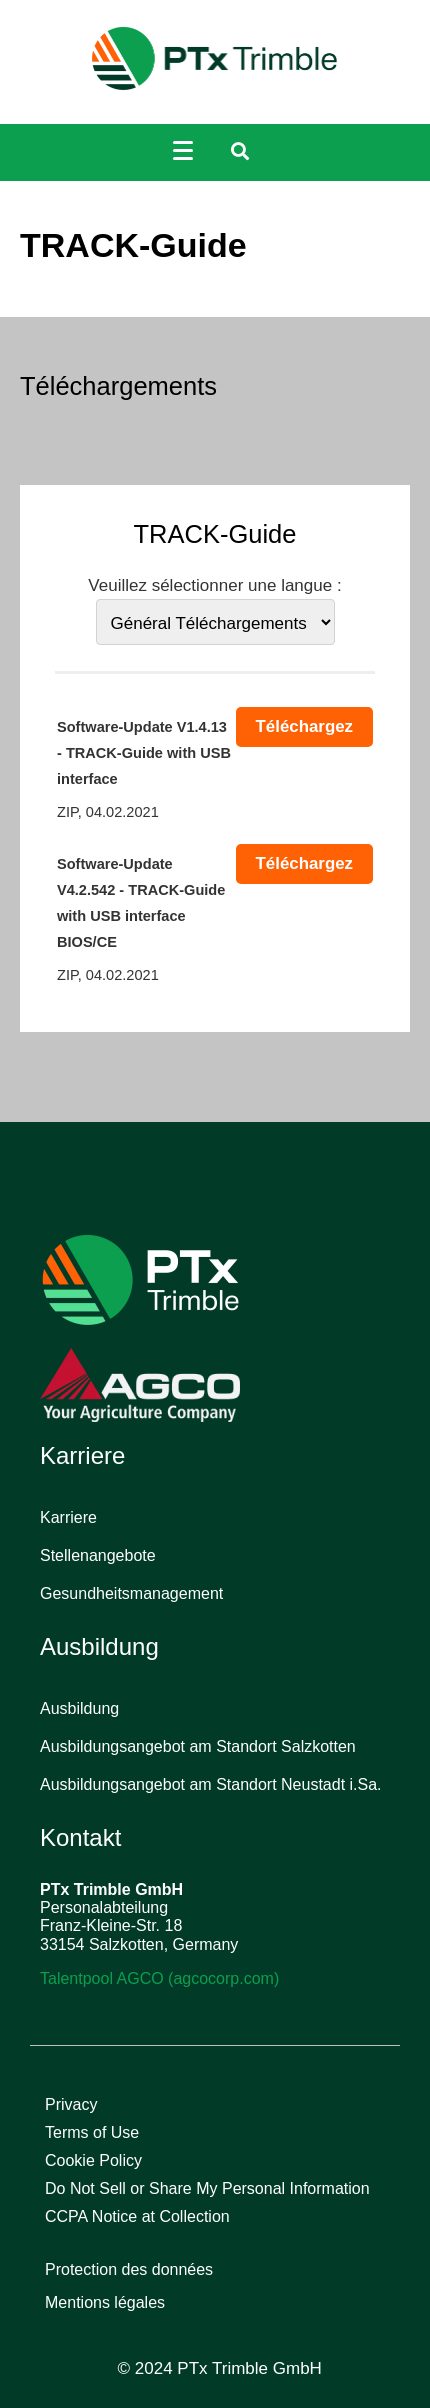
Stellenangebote (98, 1555)
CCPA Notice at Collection (137, 2216)
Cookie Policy (93, 2160)
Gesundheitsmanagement (131, 1593)
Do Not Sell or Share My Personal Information (207, 2188)
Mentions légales (105, 2302)
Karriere (68, 1517)
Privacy (71, 2104)
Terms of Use (92, 2132)
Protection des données (129, 2269)
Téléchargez (304, 726)
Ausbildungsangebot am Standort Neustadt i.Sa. (211, 1784)
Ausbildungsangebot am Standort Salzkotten (198, 1746)
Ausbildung (79, 1708)
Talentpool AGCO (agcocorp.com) (159, 1978)
